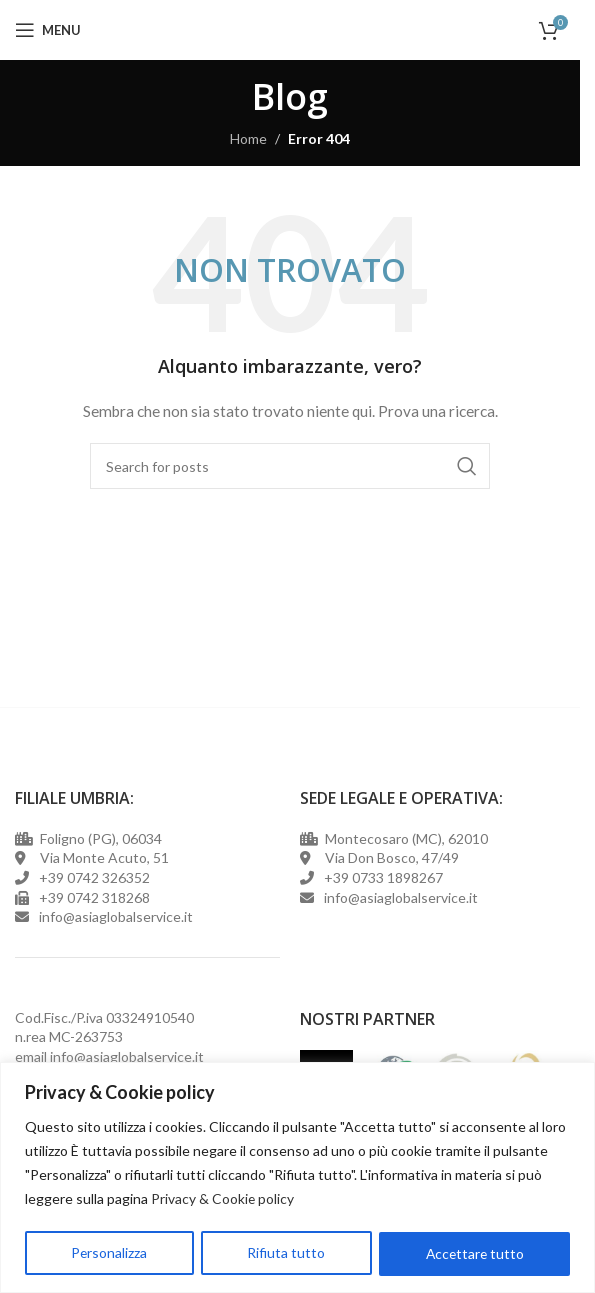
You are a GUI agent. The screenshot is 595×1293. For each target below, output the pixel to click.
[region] (297, 1177)
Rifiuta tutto (286, 1253)
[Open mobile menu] (48, 30)
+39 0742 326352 (94, 877)
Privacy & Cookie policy (223, 1199)
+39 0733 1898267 (380, 877)
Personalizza (109, 1253)
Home (248, 138)
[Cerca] (290, 466)
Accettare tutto (474, 1253)
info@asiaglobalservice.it (127, 1056)
